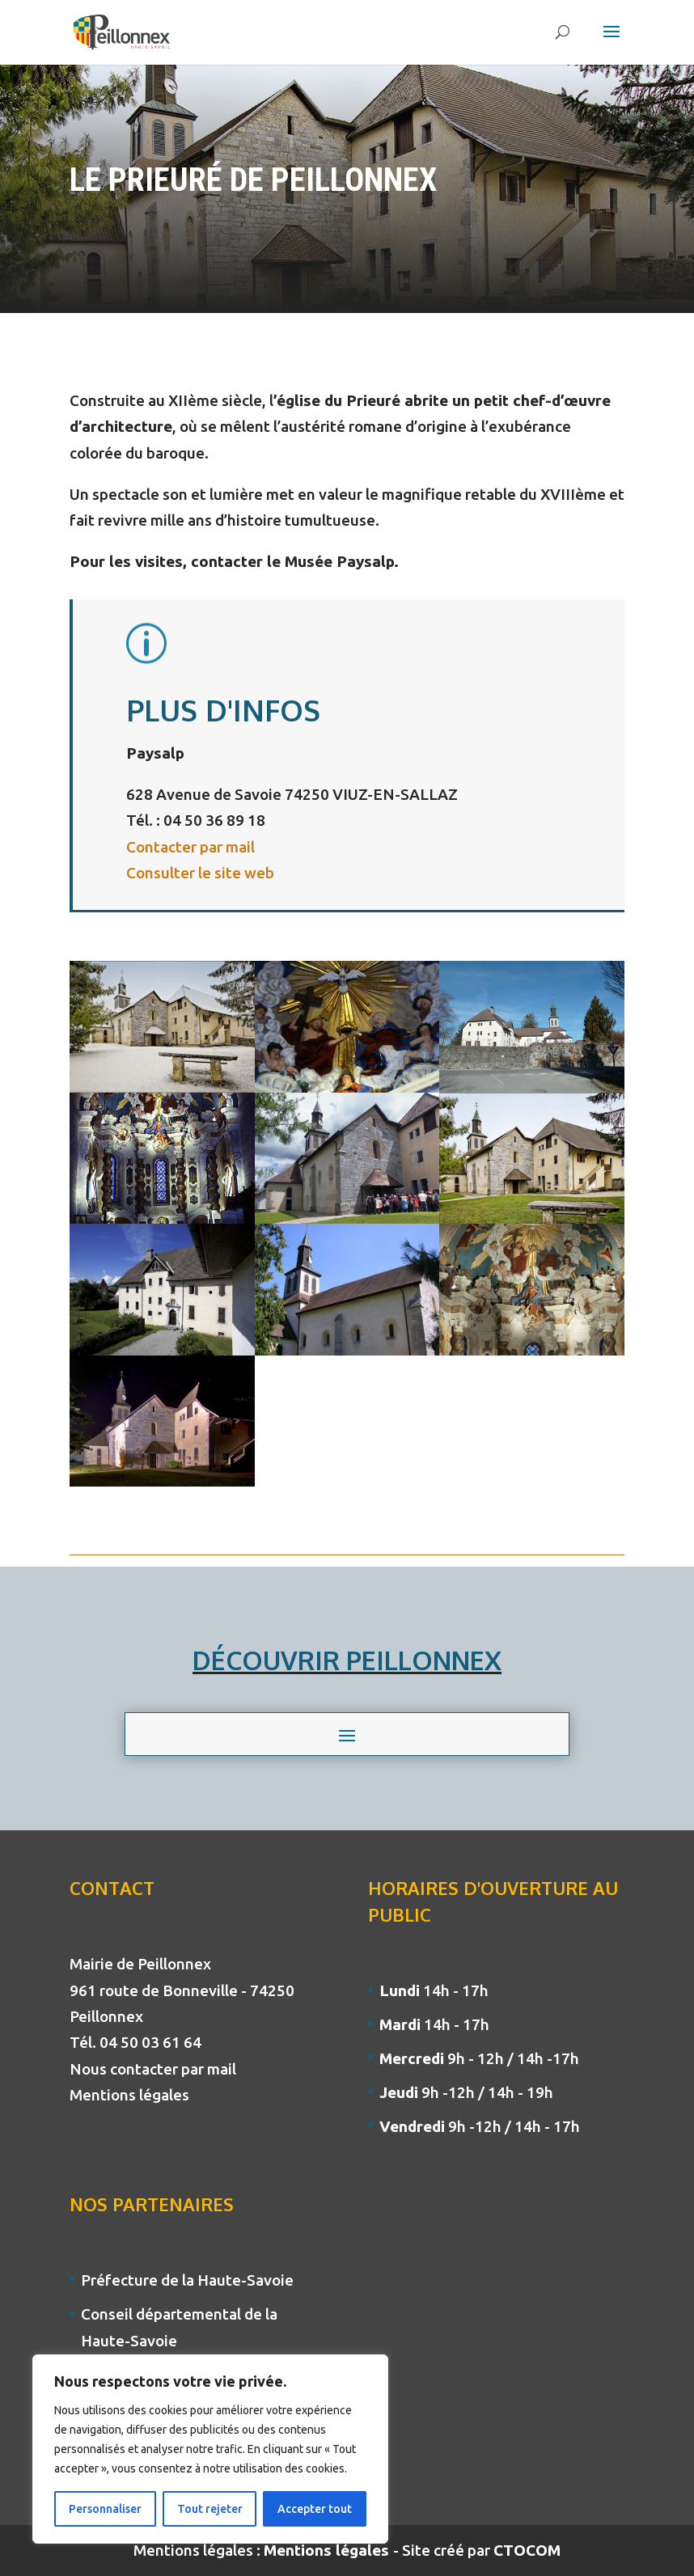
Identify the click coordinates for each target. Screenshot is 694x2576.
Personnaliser (105, 2508)
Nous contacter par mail (153, 2069)
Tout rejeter (210, 2508)
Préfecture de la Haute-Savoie (187, 2280)
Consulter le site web (200, 873)
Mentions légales (129, 2095)
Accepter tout (314, 2508)
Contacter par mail (190, 847)
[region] (210, 2449)
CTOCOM (527, 2550)
